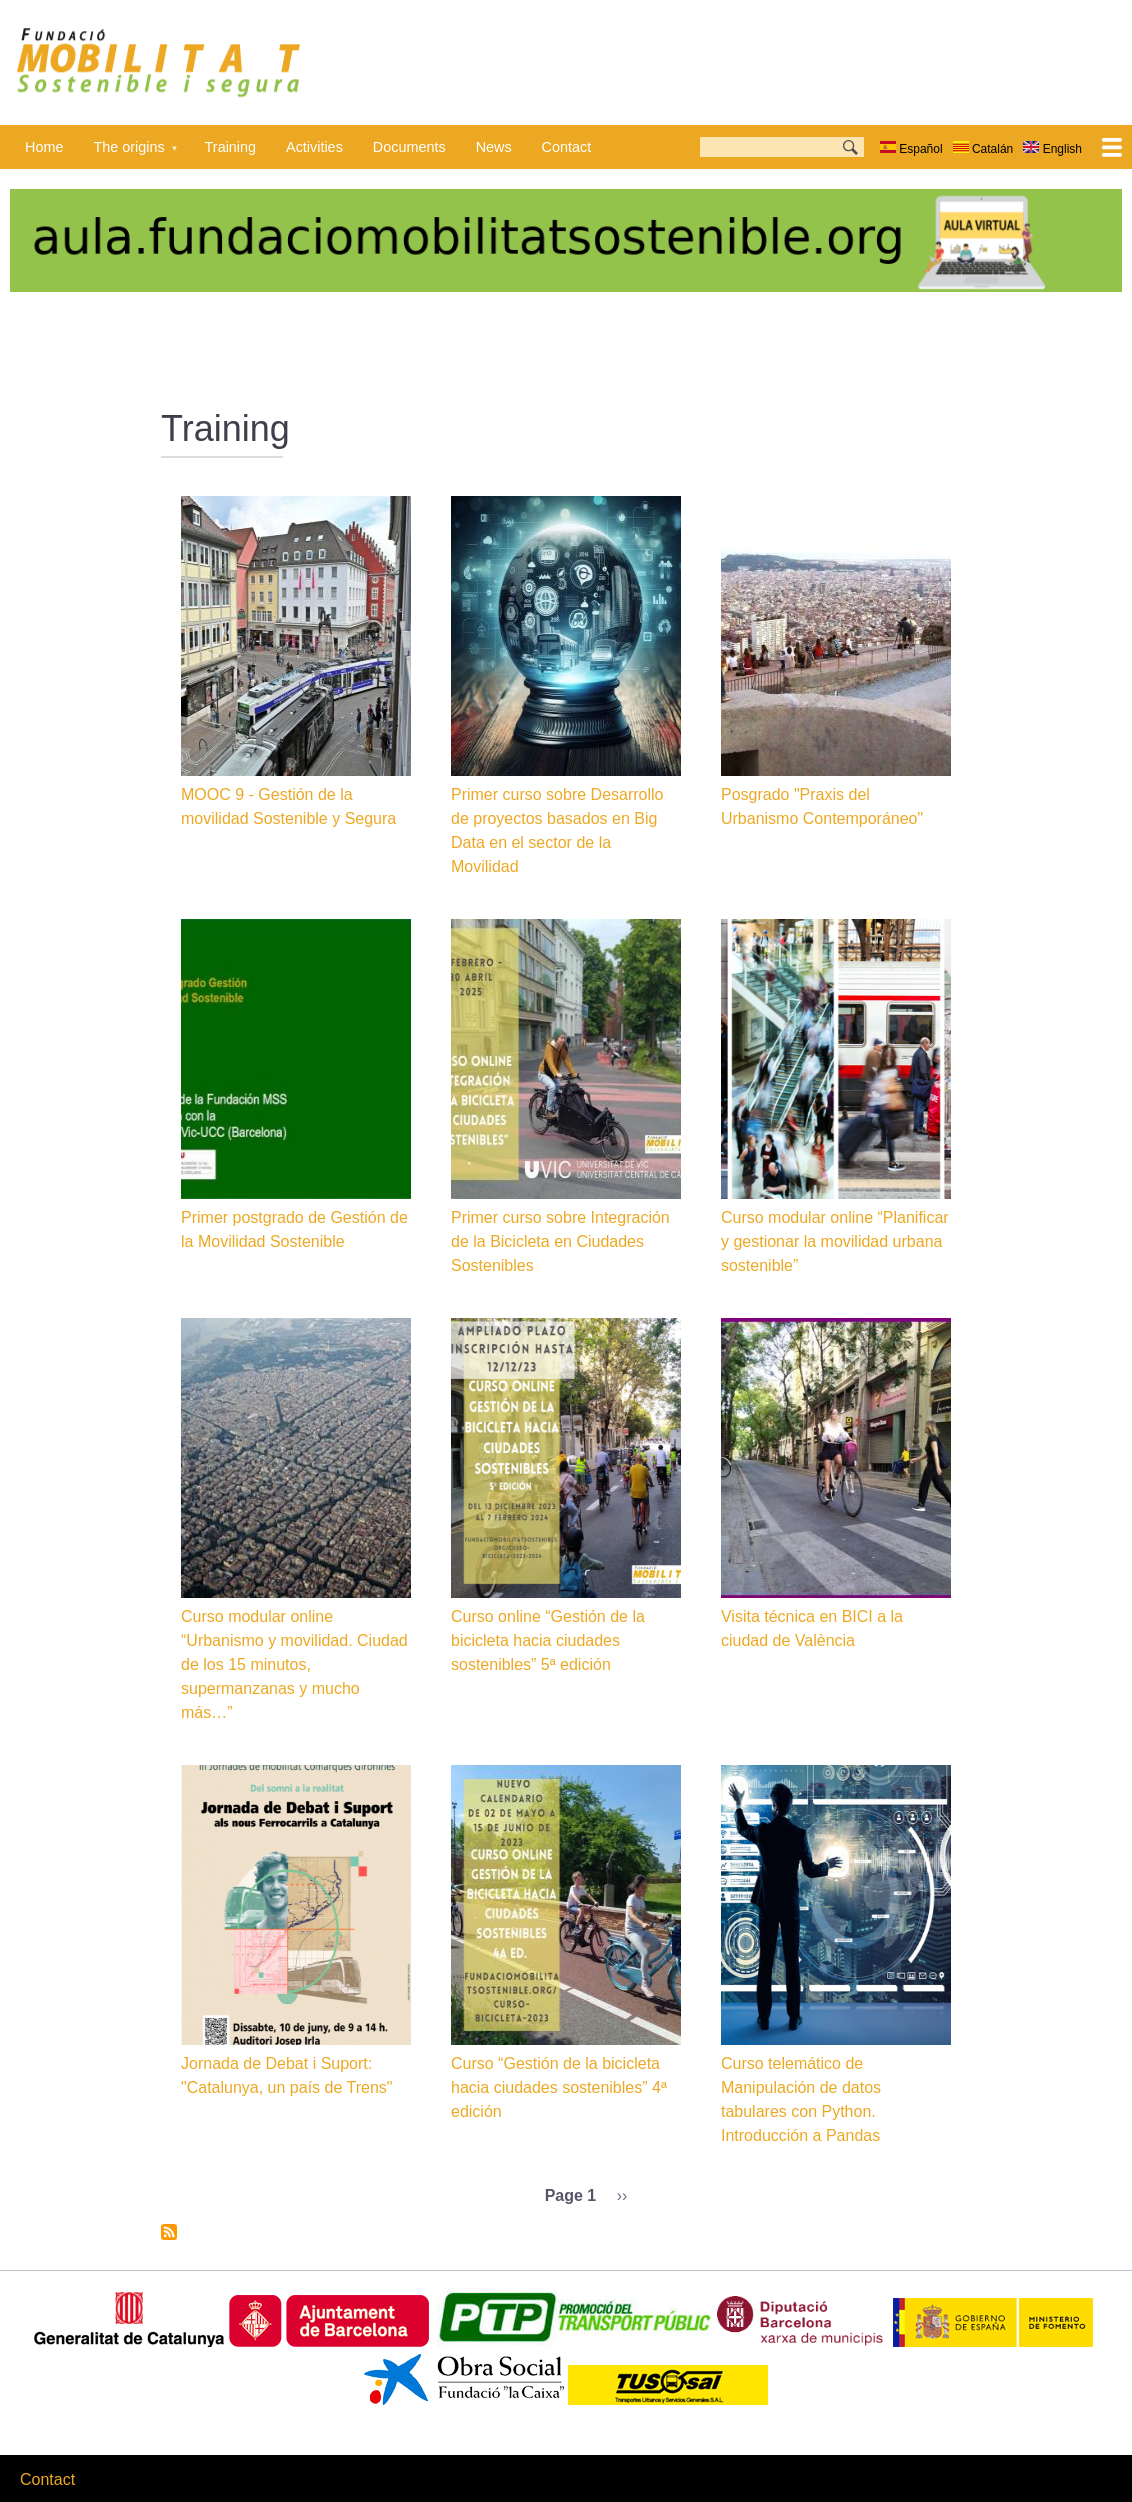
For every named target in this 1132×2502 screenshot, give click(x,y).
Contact (567, 147)
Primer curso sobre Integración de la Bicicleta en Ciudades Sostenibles (560, 1241)
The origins (128, 154)
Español (911, 149)
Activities (314, 147)
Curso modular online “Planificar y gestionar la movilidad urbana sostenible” (835, 1241)
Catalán (983, 149)
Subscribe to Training (169, 2232)
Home (44, 147)
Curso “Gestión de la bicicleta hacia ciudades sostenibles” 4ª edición (559, 2087)
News (494, 147)
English (1052, 149)
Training (230, 147)
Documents (409, 147)
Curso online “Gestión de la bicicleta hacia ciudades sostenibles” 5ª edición (548, 1640)
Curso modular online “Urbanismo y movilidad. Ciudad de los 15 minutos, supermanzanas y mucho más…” (294, 1664)
